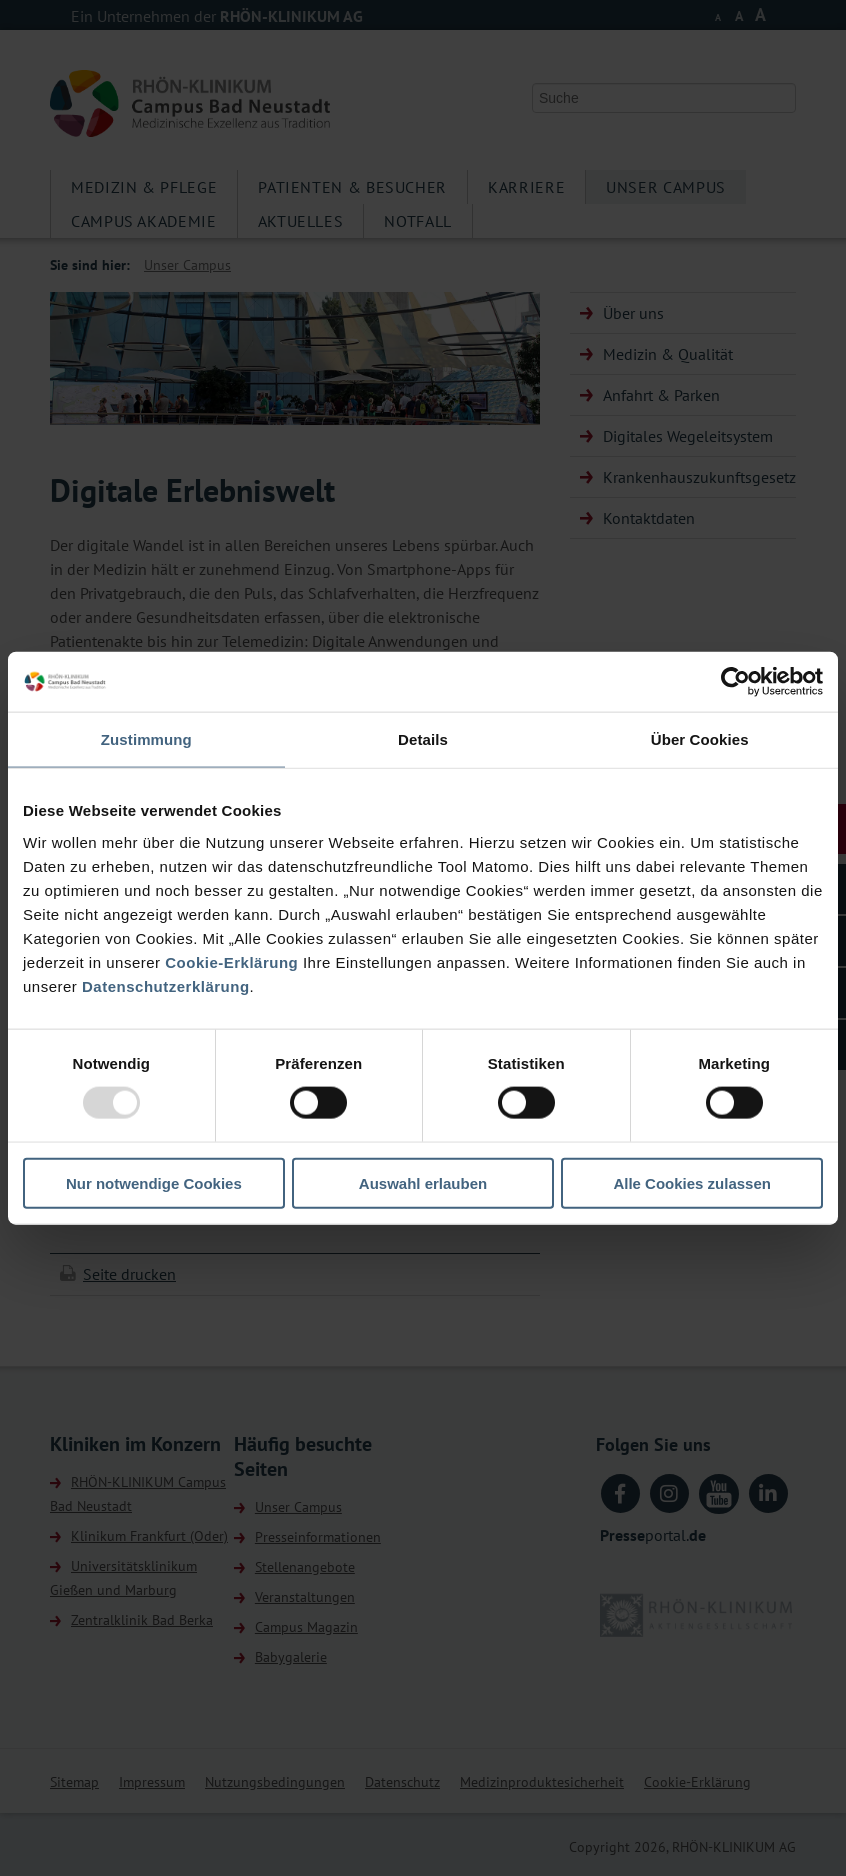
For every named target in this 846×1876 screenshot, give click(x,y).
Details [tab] (423, 739)
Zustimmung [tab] (146, 739)
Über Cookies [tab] (700, 739)
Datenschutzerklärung (166, 985)
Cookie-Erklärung (231, 961)
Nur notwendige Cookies (154, 1182)
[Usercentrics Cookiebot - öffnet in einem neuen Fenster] (735, 682)
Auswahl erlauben (423, 1182)
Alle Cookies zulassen (692, 1182)
